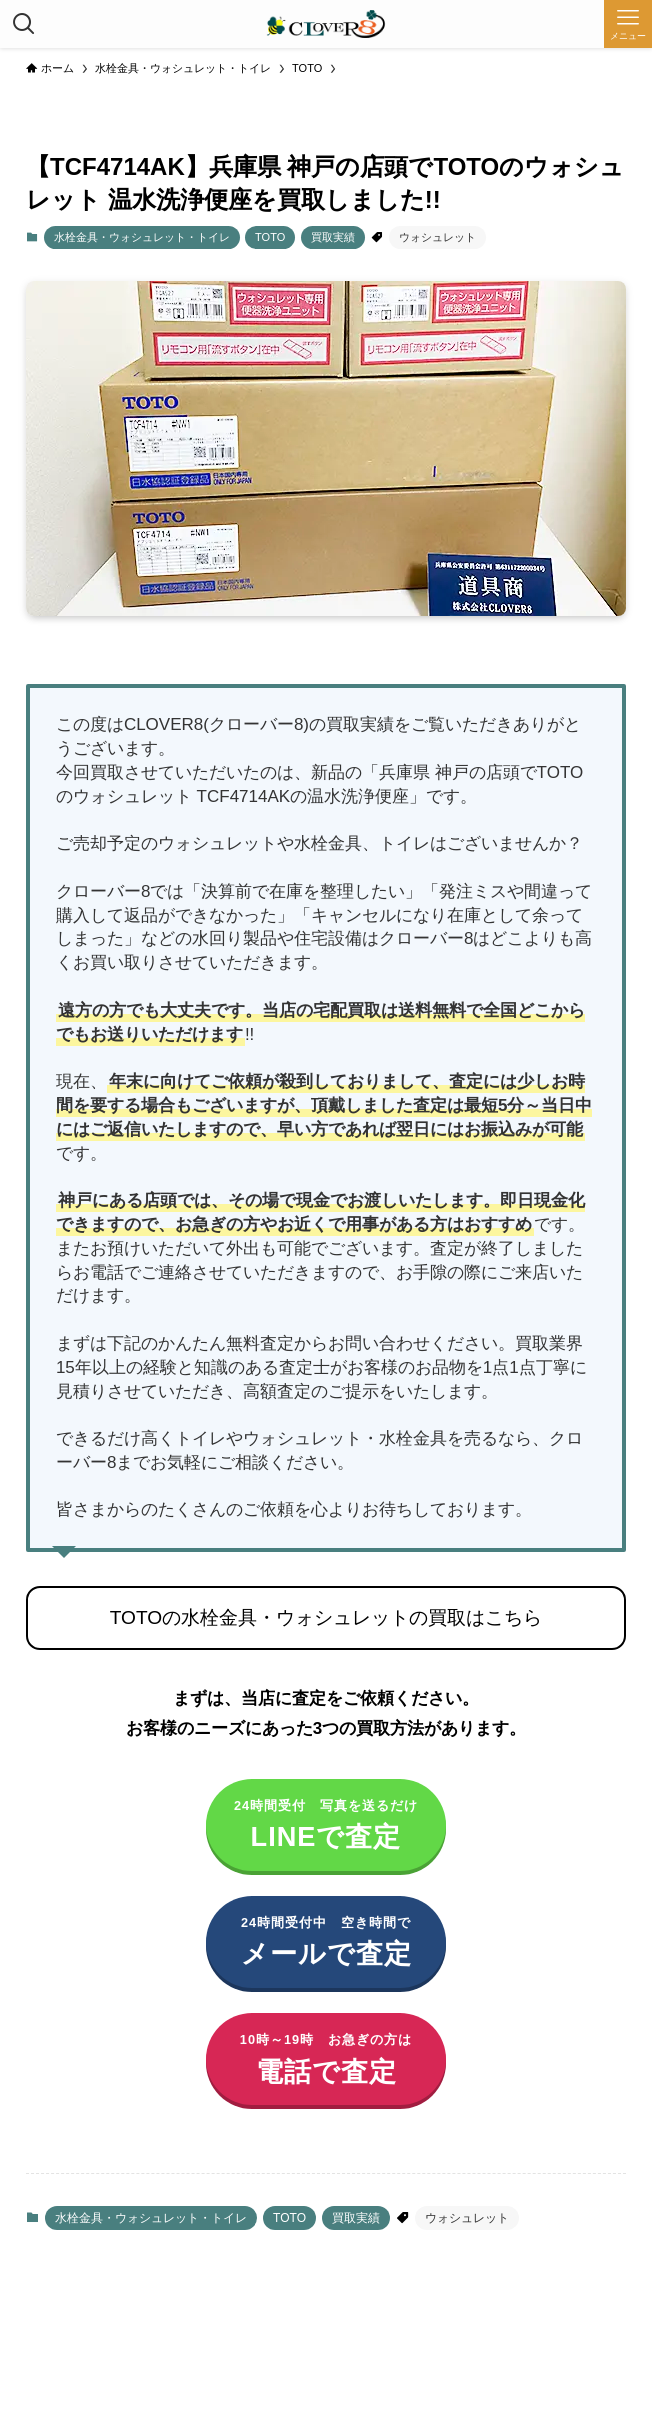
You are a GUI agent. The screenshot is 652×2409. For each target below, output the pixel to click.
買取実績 (333, 237)
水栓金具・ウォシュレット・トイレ (142, 237)
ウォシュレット (437, 237)
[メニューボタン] (628, 24)
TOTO (270, 237)
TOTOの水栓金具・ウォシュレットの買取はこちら (326, 1617)
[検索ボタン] (24, 24)
